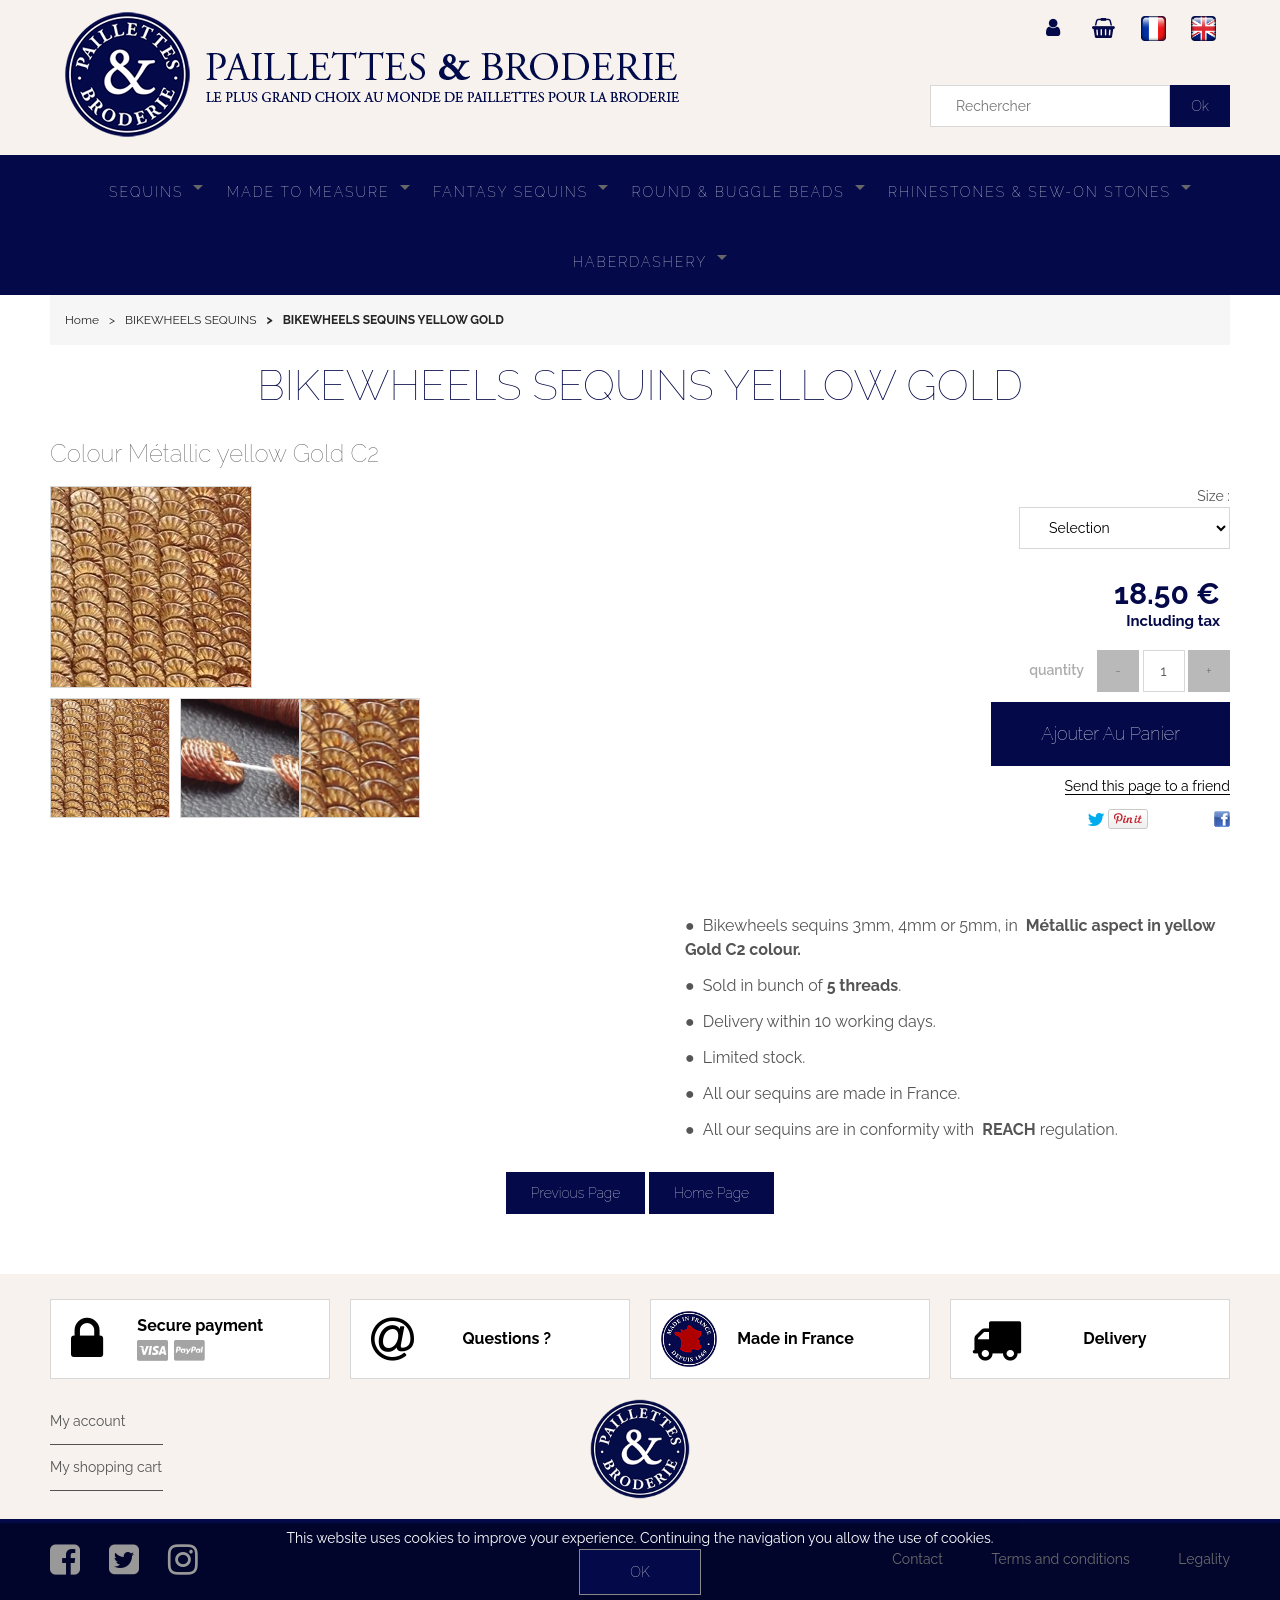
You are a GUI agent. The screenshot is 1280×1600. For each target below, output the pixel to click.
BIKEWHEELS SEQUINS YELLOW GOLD (640, 385)
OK (639, 1572)
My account (87, 1421)
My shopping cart (106, 1467)
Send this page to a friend (1147, 786)
